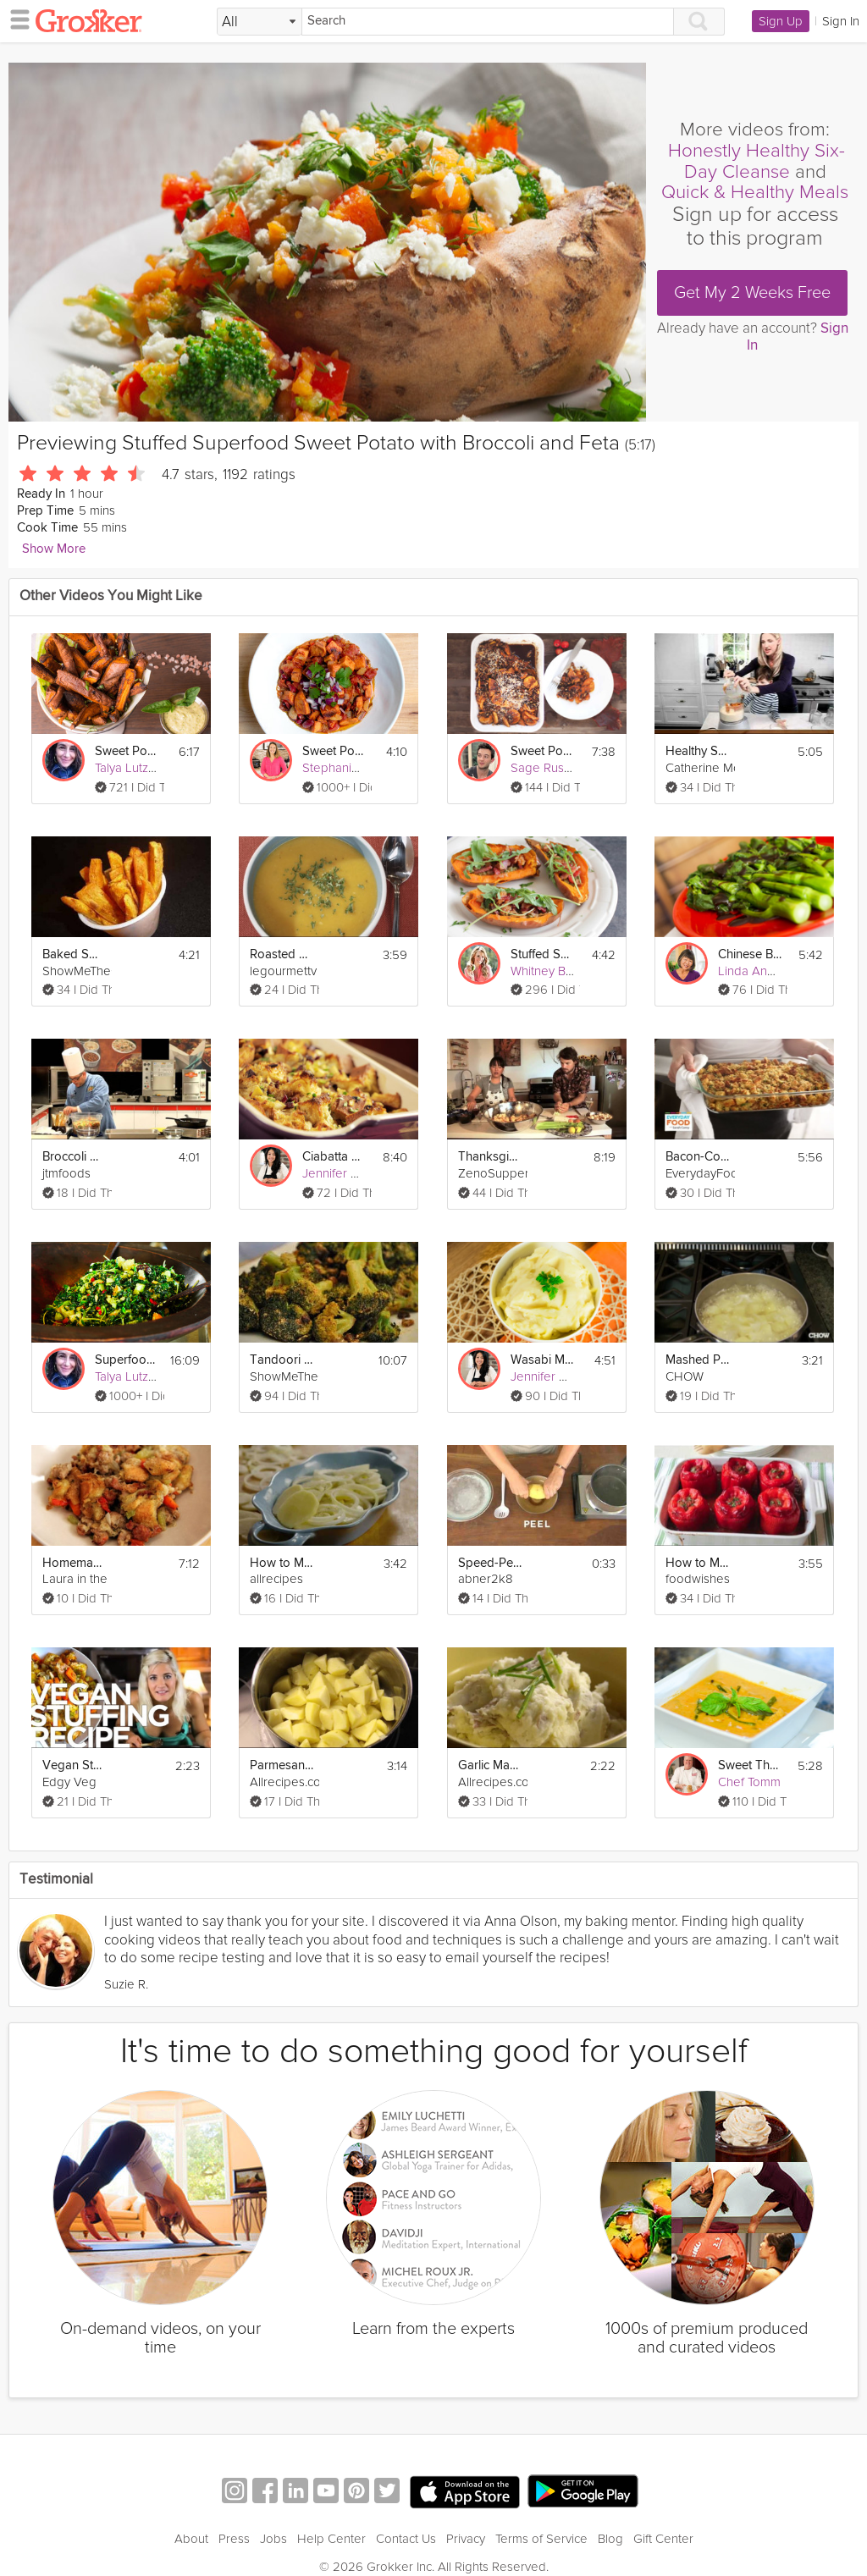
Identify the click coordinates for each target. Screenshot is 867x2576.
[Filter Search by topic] (259, 22)
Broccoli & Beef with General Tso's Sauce (74, 1156)
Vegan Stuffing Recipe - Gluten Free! (74, 1765)
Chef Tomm (749, 1782)
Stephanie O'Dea (349, 767)
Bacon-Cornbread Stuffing (697, 1156)
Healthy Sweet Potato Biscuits (697, 751)
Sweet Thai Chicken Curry (750, 1765)
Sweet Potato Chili (334, 751)
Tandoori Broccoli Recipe (282, 1360)
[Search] (487, 22)
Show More (54, 549)
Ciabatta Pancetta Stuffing (334, 1156)
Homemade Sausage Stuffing (74, 1563)
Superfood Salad (127, 1360)
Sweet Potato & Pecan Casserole (543, 751)
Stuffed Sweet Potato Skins (543, 954)
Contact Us (406, 2538)
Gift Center (663, 2538)
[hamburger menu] (15, 18)
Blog (610, 2538)
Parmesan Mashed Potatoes (282, 1765)
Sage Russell (547, 767)
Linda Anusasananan (775, 971)
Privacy (465, 2538)
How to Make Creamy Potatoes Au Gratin (282, 1563)
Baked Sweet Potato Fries (74, 954)
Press (234, 2538)
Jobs (273, 2538)
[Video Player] (327, 242)
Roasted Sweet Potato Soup (282, 954)
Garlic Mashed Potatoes (490, 1765)
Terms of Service (541, 2538)
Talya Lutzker (131, 767)
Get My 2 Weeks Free (752, 293)
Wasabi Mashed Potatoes (543, 1360)
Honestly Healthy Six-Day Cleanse (756, 161)
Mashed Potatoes (697, 1360)
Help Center (331, 2538)
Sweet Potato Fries (127, 751)
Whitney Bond (549, 971)
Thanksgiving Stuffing (490, 1156)
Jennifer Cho (337, 1173)
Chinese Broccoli (750, 954)
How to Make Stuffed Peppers (697, 1563)
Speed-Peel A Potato (490, 1563)
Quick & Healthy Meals (754, 192)
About (191, 2538)
